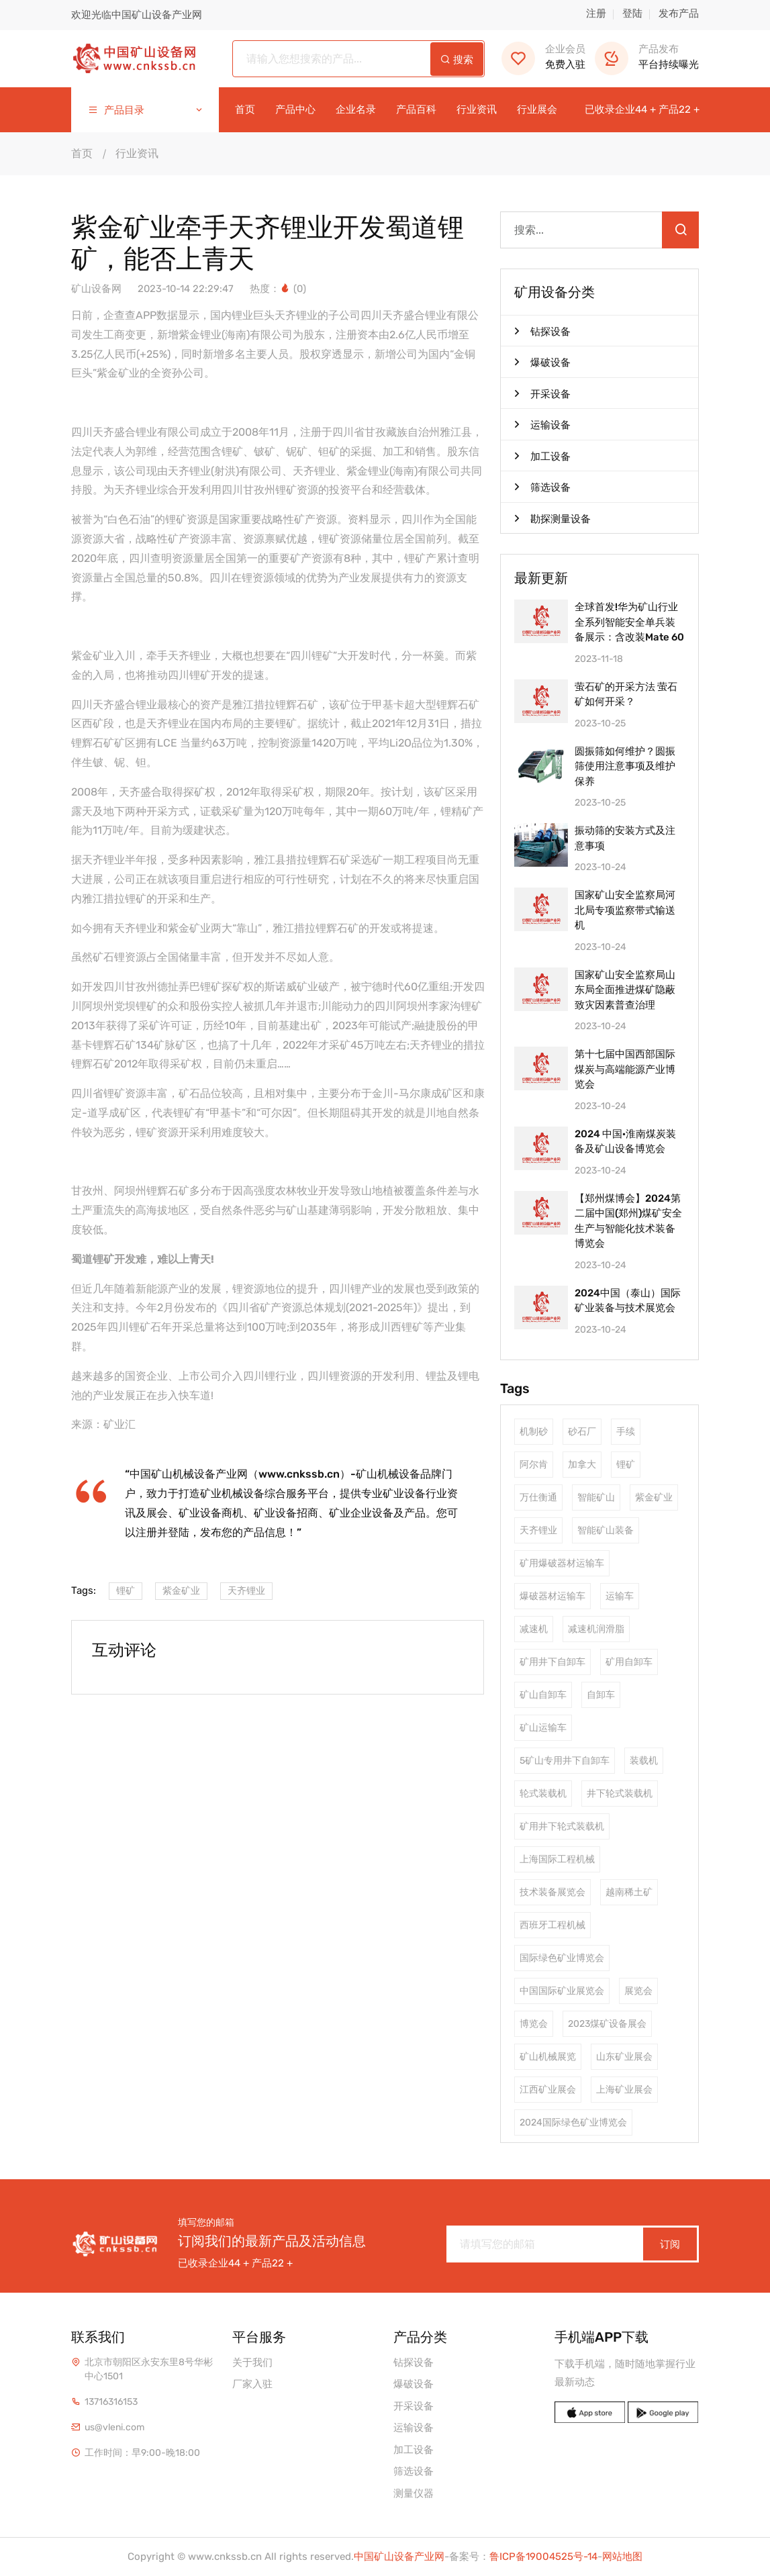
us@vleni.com (114, 2427)
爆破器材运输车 (552, 1596)
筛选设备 (542, 486)
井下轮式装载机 (620, 1793)
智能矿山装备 (605, 1530)
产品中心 (295, 110)
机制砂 (534, 1431)
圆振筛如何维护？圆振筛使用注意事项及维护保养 (625, 766)
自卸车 (601, 1695)
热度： (271, 289)
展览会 (638, 1991)
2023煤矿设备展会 (607, 2024)
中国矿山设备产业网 (399, 2556)
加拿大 (582, 1464)
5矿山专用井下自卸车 (565, 1760)
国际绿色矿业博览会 (562, 1958)
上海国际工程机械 (557, 1859)
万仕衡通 (538, 1497)
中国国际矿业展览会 (562, 1991)
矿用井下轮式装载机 (562, 1826)
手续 (625, 1431)
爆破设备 (542, 362)
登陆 (632, 13)
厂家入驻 (252, 2384)
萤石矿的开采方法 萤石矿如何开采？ (626, 694)
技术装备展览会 (552, 1892)
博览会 (534, 2024)
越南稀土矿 (629, 1892)
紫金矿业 (181, 1590)
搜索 (456, 60)
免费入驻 (543, 57)
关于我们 (252, 2362)
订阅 (670, 2244)
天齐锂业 (246, 1590)
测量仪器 (413, 2493)
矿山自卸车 (543, 1695)
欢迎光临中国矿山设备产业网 (136, 15)
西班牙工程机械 (552, 1925)
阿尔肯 (534, 1464)
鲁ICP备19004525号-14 (543, 2556)
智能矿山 (596, 1497)
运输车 (620, 1596)
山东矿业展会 (624, 2056)
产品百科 (416, 110)
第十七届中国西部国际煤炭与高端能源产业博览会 (625, 1068)
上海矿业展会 (624, 2089)
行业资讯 (476, 110)
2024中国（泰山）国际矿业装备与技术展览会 (628, 1301)
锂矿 (125, 1590)
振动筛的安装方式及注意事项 (625, 838)
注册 (596, 13)
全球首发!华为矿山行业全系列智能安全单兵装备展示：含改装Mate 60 (629, 621)
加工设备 (542, 456)
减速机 (534, 1629)
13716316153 (111, 2401)
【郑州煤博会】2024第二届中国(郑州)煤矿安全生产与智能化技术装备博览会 (628, 1220)
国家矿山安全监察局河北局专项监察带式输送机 (625, 909)
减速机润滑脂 (596, 1629)
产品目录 (146, 110)
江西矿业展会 (548, 2089)
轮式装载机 (543, 1793)
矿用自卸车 (629, 1662)
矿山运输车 (543, 1727)
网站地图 (622, 2556)
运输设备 (542, 424)
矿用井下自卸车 (552, 1662)
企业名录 (356, 110)
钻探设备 (542, 331)
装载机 (644, 1760)
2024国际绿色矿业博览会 (573, 2122)
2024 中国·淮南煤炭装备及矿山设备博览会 (625, 1142)
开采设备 (542, 393)
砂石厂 (582, 1431)
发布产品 (679, 13)
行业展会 (537, 110)
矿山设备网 (96, 289)
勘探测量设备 (552, 518)
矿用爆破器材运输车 (562, 1563)
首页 (245, 110)
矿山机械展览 (548, 2056)
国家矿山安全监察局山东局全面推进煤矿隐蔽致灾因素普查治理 (625, 989)
